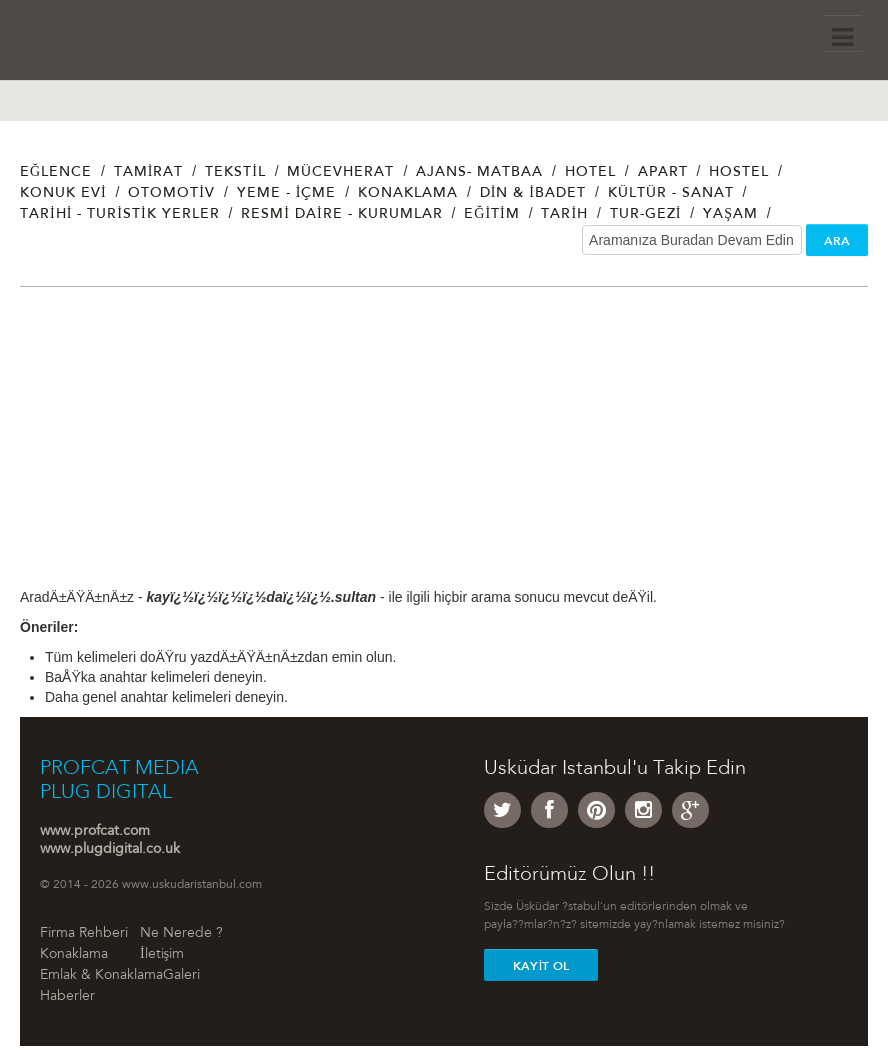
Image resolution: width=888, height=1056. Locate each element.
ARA (837, 241)
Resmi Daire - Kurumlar (341, 215)
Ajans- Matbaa (479, 173)
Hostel (739, 173)
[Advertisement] (444, 447)
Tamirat (149, 173)
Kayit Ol (541, 966)
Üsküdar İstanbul (117, 45)
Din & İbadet (533, 194)
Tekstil (235, 173)
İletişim (162, 955)
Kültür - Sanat (671, 194)
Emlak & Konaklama (101, 976)
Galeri (181, 976)
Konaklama (408, 194)
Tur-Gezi (646, 215)
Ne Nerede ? (181, 934)
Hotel (590, 173)
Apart (663, 173)
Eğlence (56, 173)
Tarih (564, 215)
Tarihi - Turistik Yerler (120, 215)
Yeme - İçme (287, 194)
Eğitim (491, 215)
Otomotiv (171, 194)
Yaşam (730, 215)
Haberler (67, 997)
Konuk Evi (63, 194)
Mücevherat (340, 173)
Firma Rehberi (84, 934)
